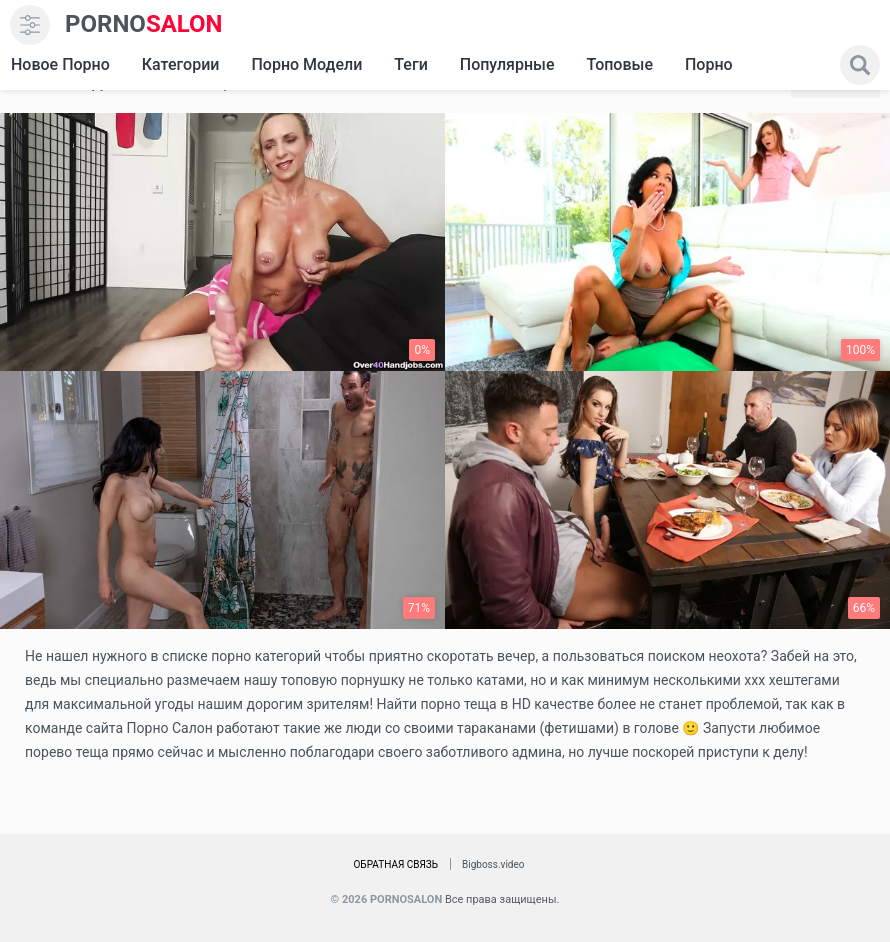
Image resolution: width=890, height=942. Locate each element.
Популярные (507, 64)
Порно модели (306, 64)
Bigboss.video (493, 864)
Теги (410, 64)
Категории (181, 64)
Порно (709, 64)
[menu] (30, 25)
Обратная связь (395, 864)
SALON (144, 24)
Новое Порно (60, 64)
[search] (860, 65)
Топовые (619, 64)
